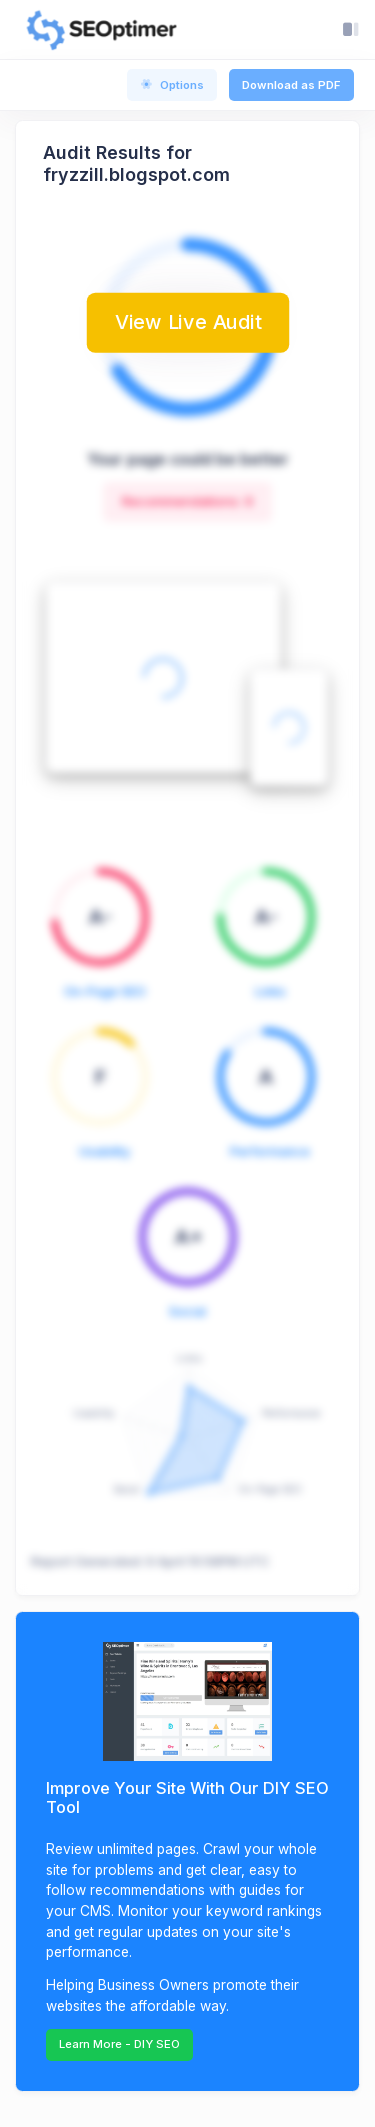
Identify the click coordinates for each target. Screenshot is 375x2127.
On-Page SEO (105, 991)
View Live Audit (188, 322)
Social (187, 1311)
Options (172, 85)
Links (270, 991)
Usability (104, 1151)
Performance (270, 1151)
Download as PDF (291, 85)
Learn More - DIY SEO (119, 2044)
